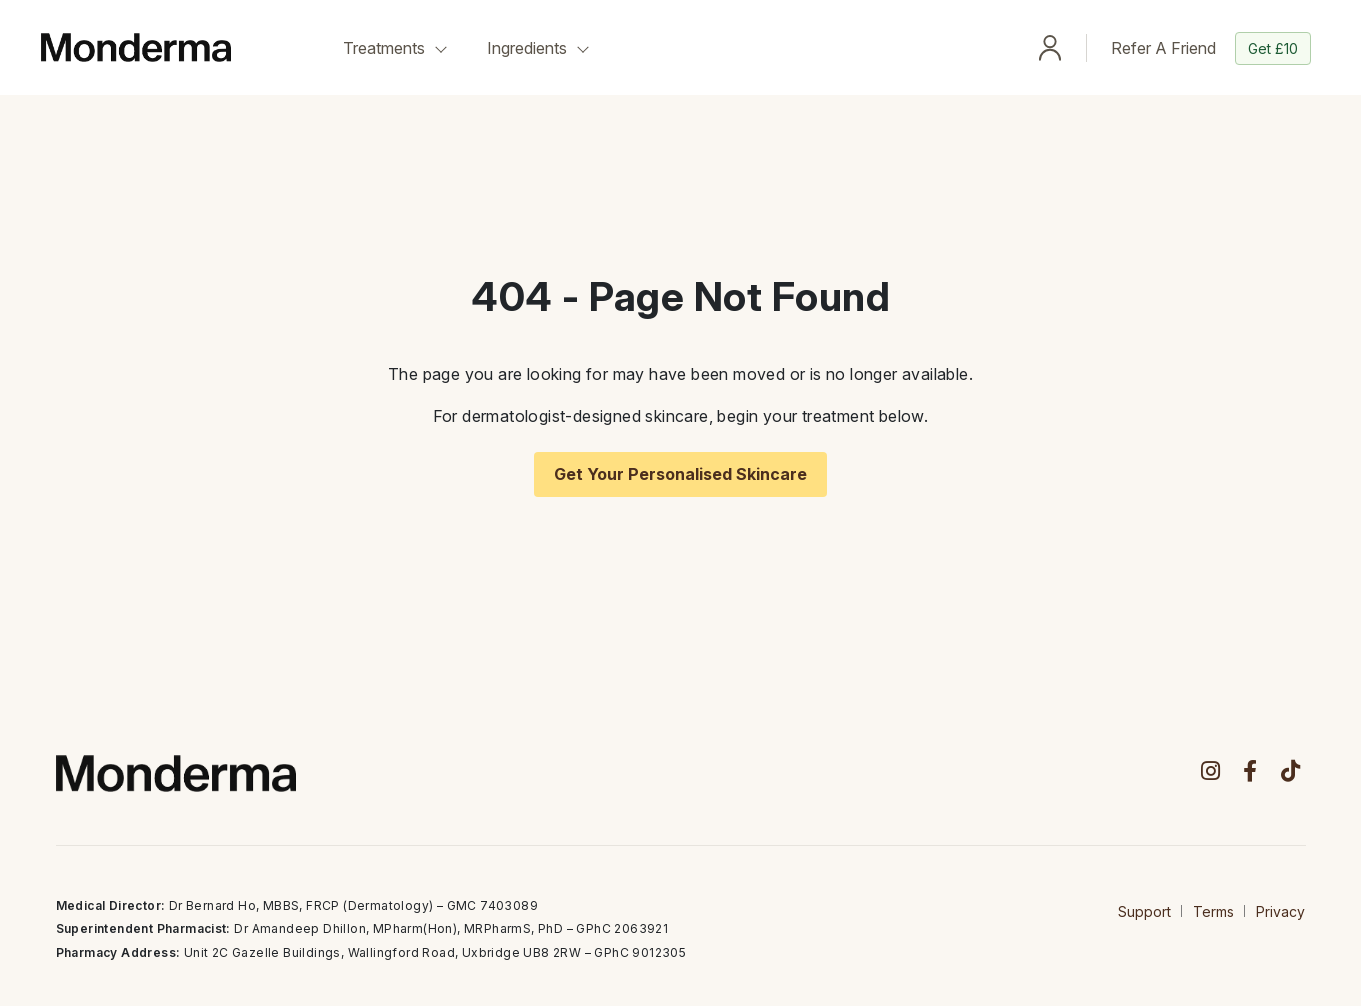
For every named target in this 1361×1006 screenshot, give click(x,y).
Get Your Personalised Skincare (680, 474)
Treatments (384, 48)
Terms (1213, 911)
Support (1144, 911)
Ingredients (527, 48)
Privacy (1280, 911)
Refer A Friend (1211, 48)
